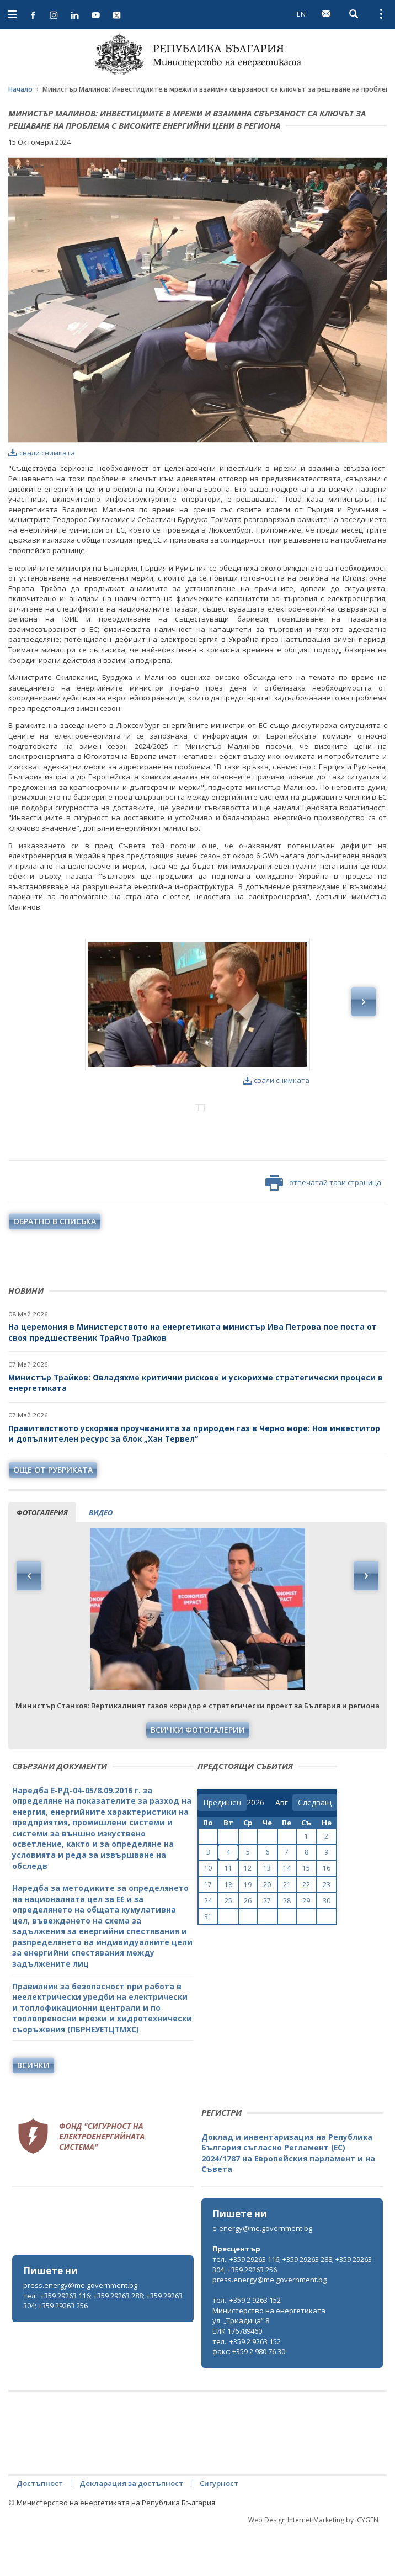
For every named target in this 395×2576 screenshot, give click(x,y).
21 (287, 1930)
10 (208, 1914)
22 (306, 1930)
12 (248, 1914)
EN (301, 14)
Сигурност (219, 2529)
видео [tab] (101, 1558)
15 (306, 1914)
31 (208, 1962)
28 (287, 1946)
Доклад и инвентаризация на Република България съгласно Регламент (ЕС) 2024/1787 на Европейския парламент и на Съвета (288, 2199)
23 (326, 1930)
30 (326, 1946)
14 (287, 1914)
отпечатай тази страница (323, 1228)
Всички (33, 2111)
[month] (283, 1848)
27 (267, 1946)
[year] (255, 1848)
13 (267, 1914)
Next (365, 1622)
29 (306, 1946)
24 (208, 1946)
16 (326, 1914)
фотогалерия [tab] (42, 1558)
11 (228, 1914)
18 (228, 1930)
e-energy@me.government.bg (262, 2274)
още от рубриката (53, 1515)
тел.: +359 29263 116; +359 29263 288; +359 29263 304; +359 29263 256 (103, 2346)
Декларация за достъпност (131, 2529)
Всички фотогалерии (198, 1775)
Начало (20, 89)
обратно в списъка (54, 1267)
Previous (29, 1622)
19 (248, 1930)
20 (267, 1930)
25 (228, 1946)
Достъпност (40, 2529)
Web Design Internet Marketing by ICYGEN (313, 2565)
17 (208, 1930)
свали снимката (41, 453)
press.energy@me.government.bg (80, 2331)
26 (248, 1946)
